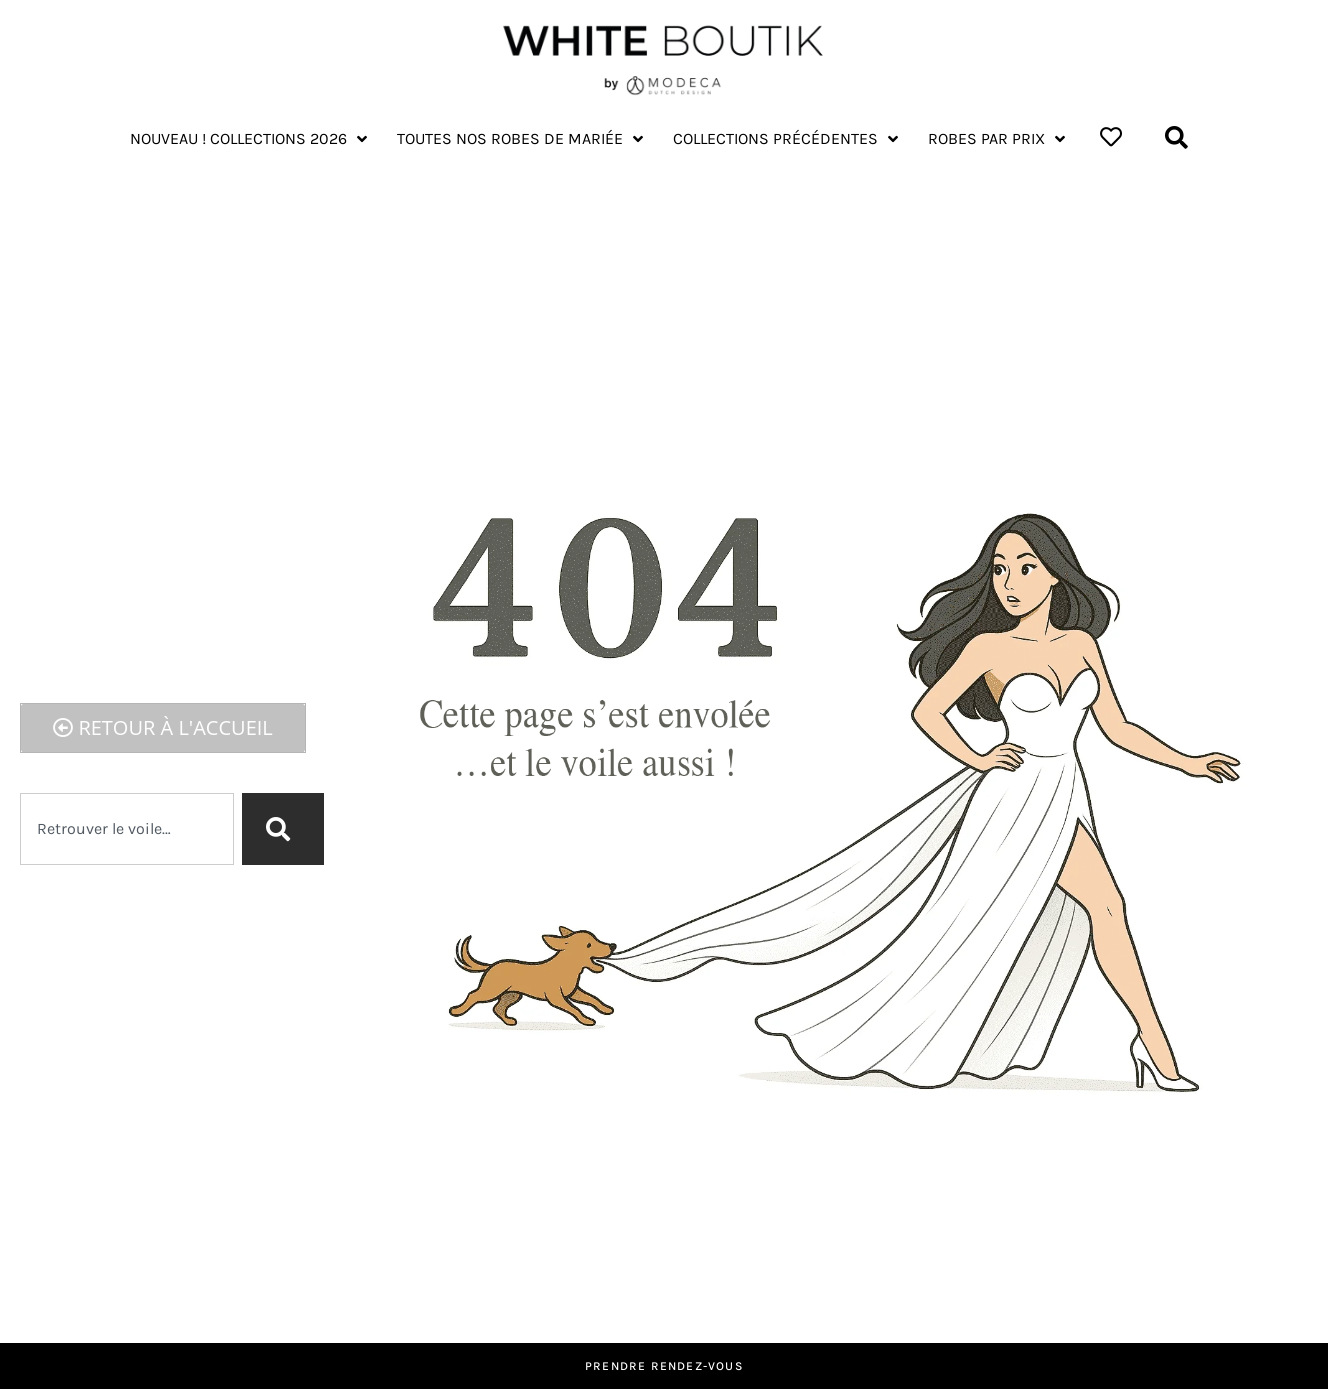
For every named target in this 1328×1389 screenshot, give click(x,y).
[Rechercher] (283, 829)
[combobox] (127, 829)
